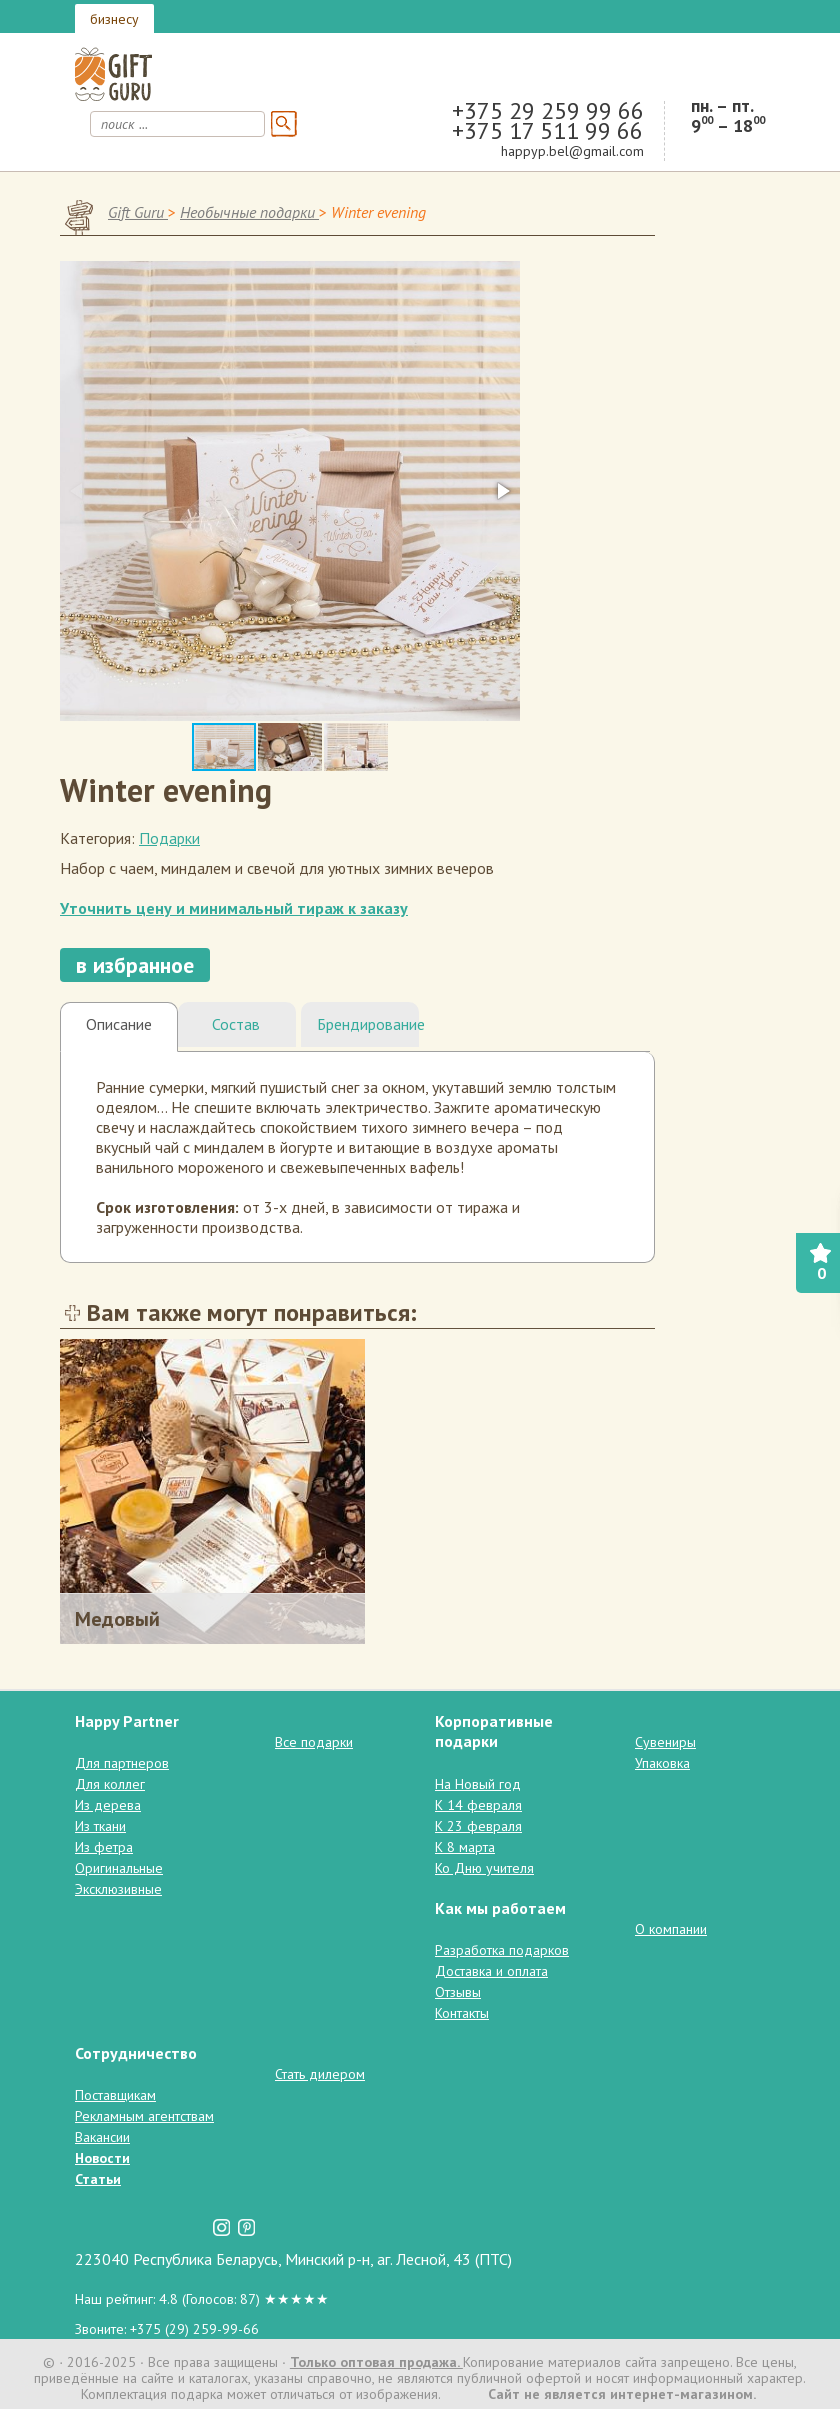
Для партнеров (122, 1763)
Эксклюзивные (118, 1889)
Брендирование (367, 1024)
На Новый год (478, 1784)
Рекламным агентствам (144, 2116)
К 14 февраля (478, 1805)
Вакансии (102, 2137)
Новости (102, 2158)
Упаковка (662, 1763)
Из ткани (100, 1826)
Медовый (117, 1619)
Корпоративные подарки (494, 1731)
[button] (502, 491)
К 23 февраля (478, 1826)
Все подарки (314, 1742)
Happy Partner (127, 1721)
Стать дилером (320, 2074)
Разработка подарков (502, 1950)
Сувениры (665, 1742)
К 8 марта (465, 1847)
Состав (236, 1024)
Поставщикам (115, 2095)
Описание (119, 1024)
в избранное (135, 965)
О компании (671, 1929)
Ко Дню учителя (484, 1868)
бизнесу (114, 19)
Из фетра (104, 1847)
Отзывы (458, 1992)
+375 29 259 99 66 (548, 110)
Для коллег (110, 1784)
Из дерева (108, 1805)
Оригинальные (119, 1868)
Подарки (169, 838)
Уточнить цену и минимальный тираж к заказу (234, 908)
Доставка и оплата (491, 1971)
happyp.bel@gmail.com (572, 151)
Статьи (98, 2179)
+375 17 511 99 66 (547, 130)
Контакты (462, 2013)
